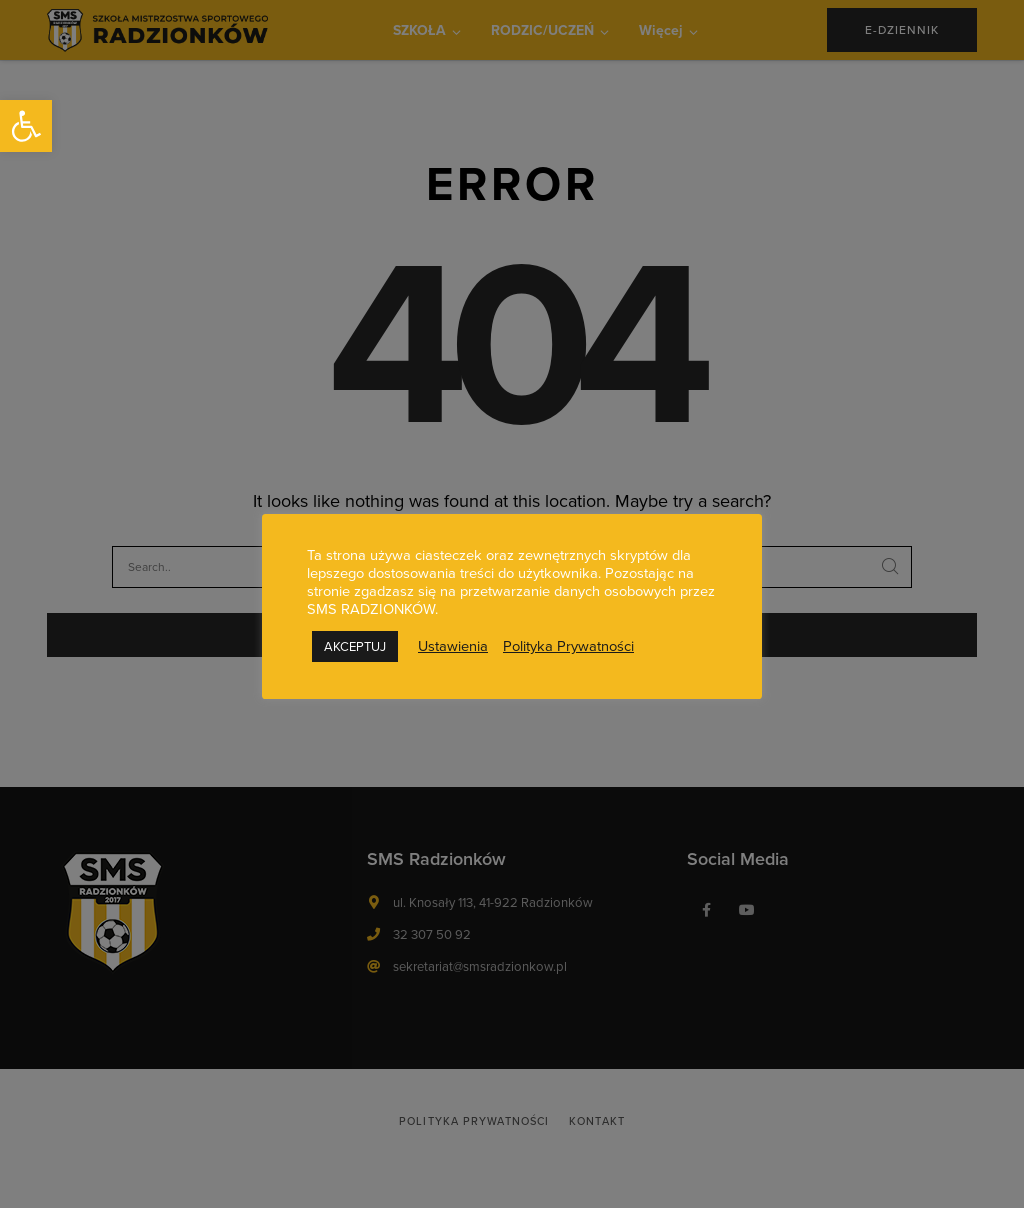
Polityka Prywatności (568, 646)
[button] (26, 126)
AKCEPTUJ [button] (355, 646)
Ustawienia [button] (453, 646)
